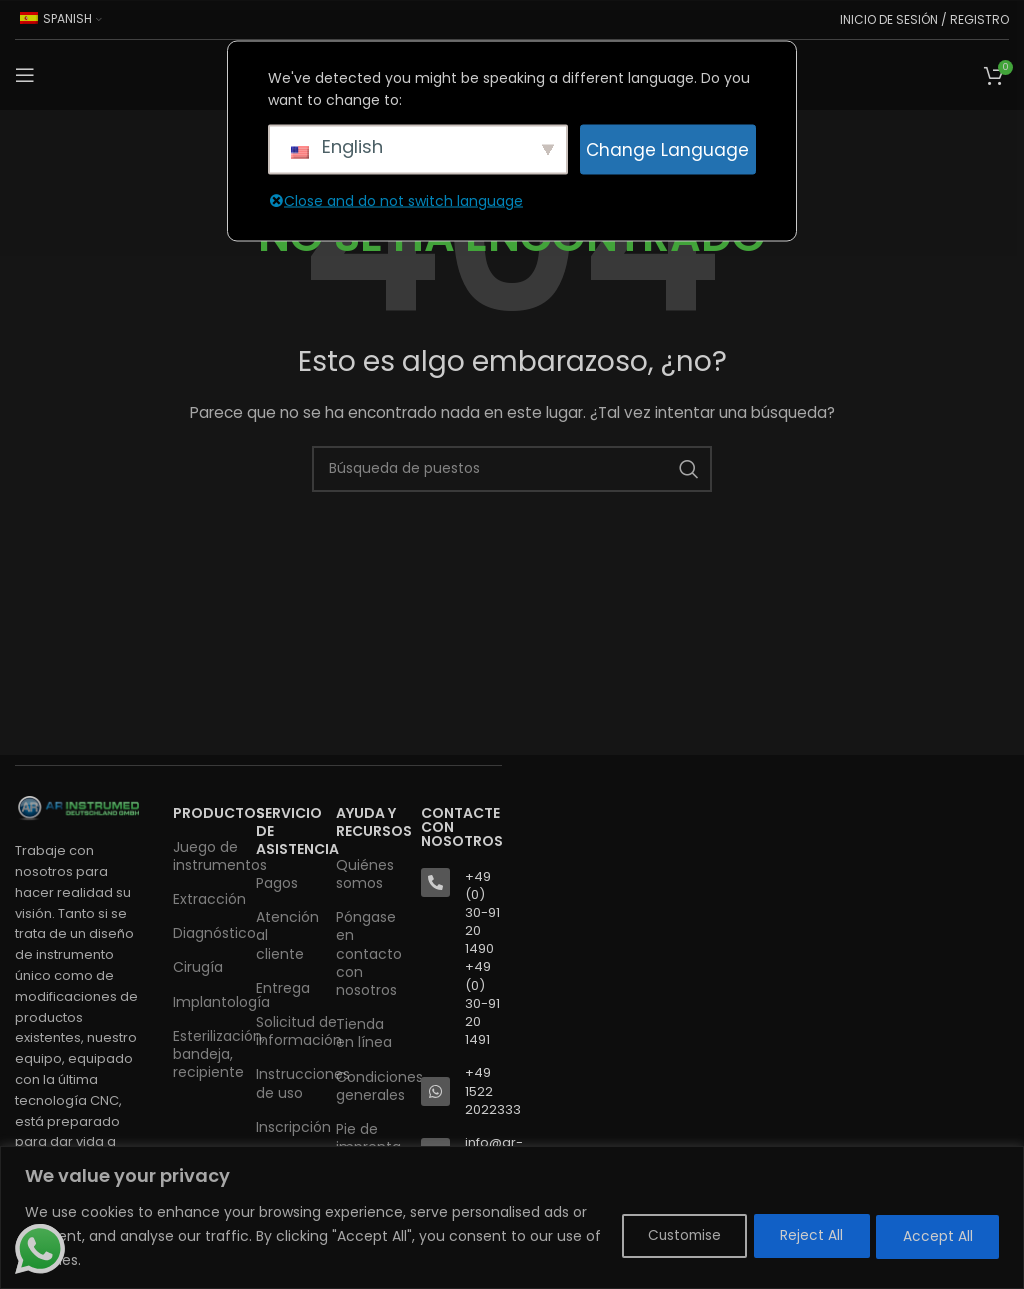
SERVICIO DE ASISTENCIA (286, 831)
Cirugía (198, 967)
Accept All (935, 1236)
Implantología (204, 1002)
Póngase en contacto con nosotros (368, 953)
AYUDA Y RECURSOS (368, 822)
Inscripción (286, 1127)
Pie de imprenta (368, 1138)
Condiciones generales (368, 1086)
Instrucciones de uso (286, 1083)
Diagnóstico (204, 933)
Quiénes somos (365, 874)
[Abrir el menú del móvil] (25, 75)
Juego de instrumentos (204, 856)
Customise (667, 1236)
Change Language (667, 149)
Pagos (277, 883)
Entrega (283, 988)
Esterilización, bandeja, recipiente (204, 1054)
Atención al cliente (286, 935)
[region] (512, 1217)
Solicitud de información (286, 1031)
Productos (204, 813)
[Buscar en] (512, 469)
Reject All (802, 1236)
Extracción (204, 899)
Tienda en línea (364, 1033)
